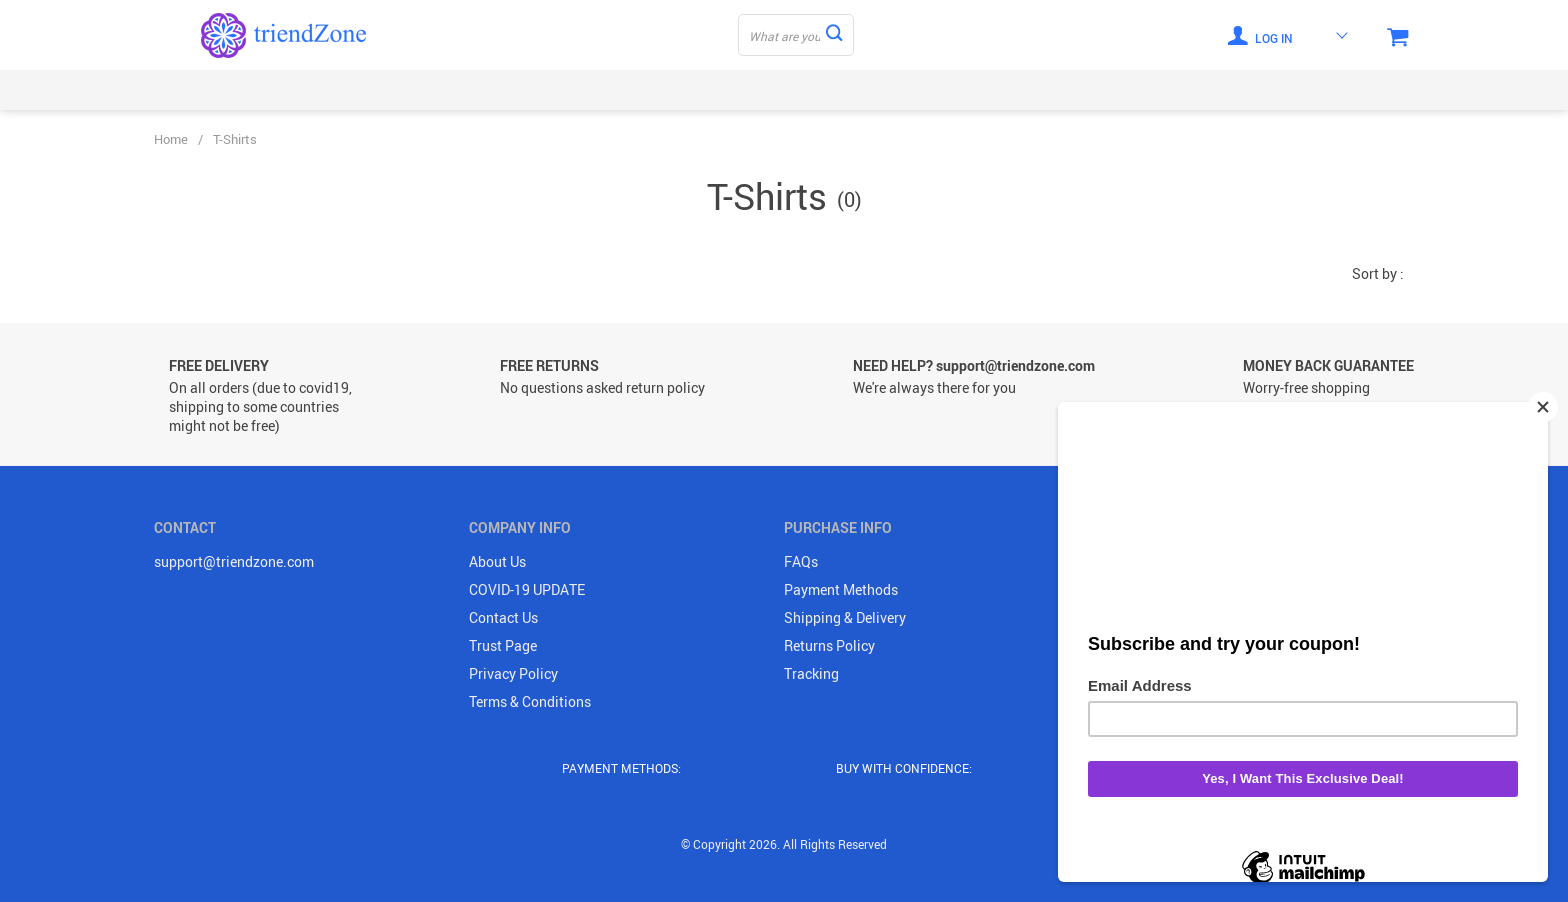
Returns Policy (829, 645)
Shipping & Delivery (845, 617)
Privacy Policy (513, 673)
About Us (497, 561)
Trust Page (503, 645)
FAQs (801, 561)
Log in (1260, 35)
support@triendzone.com (234, 561)
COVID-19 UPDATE (527, 589)
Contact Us (503, 617)
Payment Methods (841, 589)
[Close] (1543, 407)
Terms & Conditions (530, 701)
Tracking (811, 673)
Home (171, 139)
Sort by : (1378, 273)
